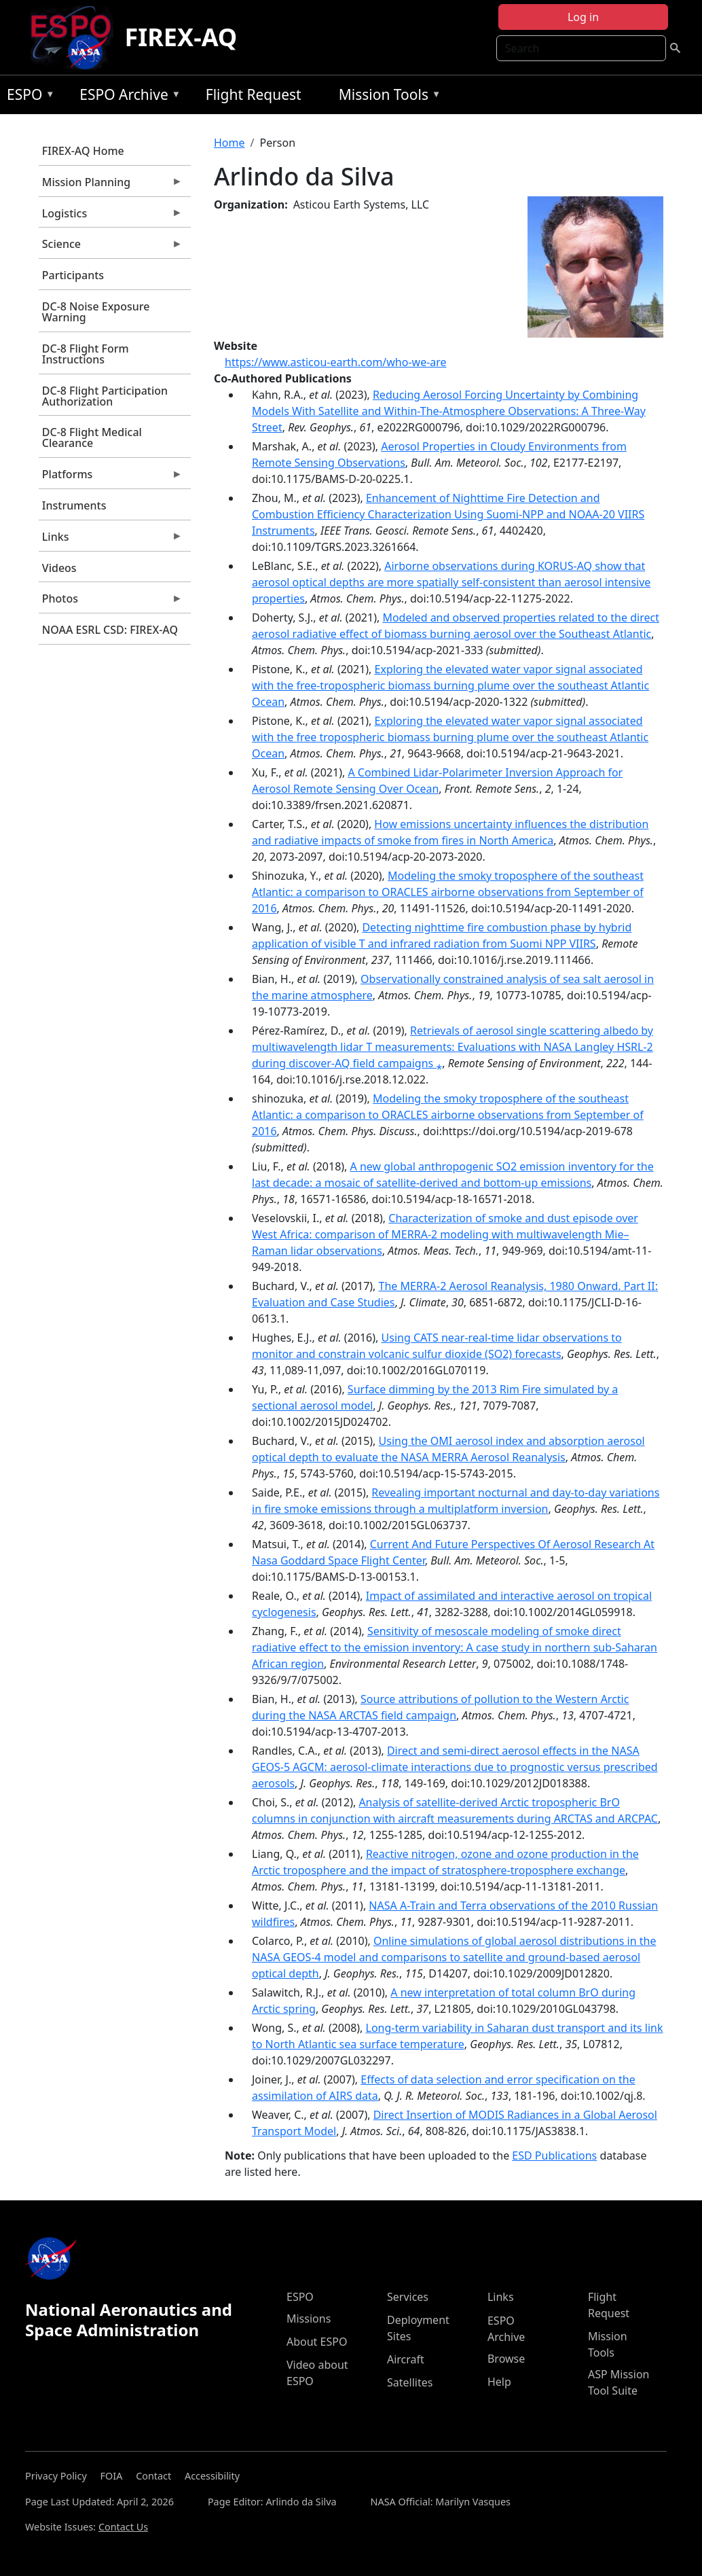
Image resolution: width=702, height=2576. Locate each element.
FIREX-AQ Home (83, 150)
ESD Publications (554, 2155)
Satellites (409, 2382)
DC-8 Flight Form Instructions (85, 354)
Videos (59, 567)
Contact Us (123, 2526)
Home (229, 142)
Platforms (111, 477)
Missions (309, 2318)
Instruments (74, 505)
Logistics (111, 217)
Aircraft (405, 2359)
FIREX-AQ (180, 37)
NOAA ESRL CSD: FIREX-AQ (110, 629)
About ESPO (317, 2341)
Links (111, 540)
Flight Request (253, 94)
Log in (583, 17)
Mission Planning (111, 185)
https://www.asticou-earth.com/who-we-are (336, 362)
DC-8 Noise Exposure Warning (96, 312)
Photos (111, 602)
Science (111, 247)
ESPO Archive (127, 97)
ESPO (27, 97)
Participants (73, 275)
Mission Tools (386, 97)
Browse (506, 2358)
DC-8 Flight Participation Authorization (105, 396)
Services (407, 2296)
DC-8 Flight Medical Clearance (92, 437)
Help (499, 2381)
